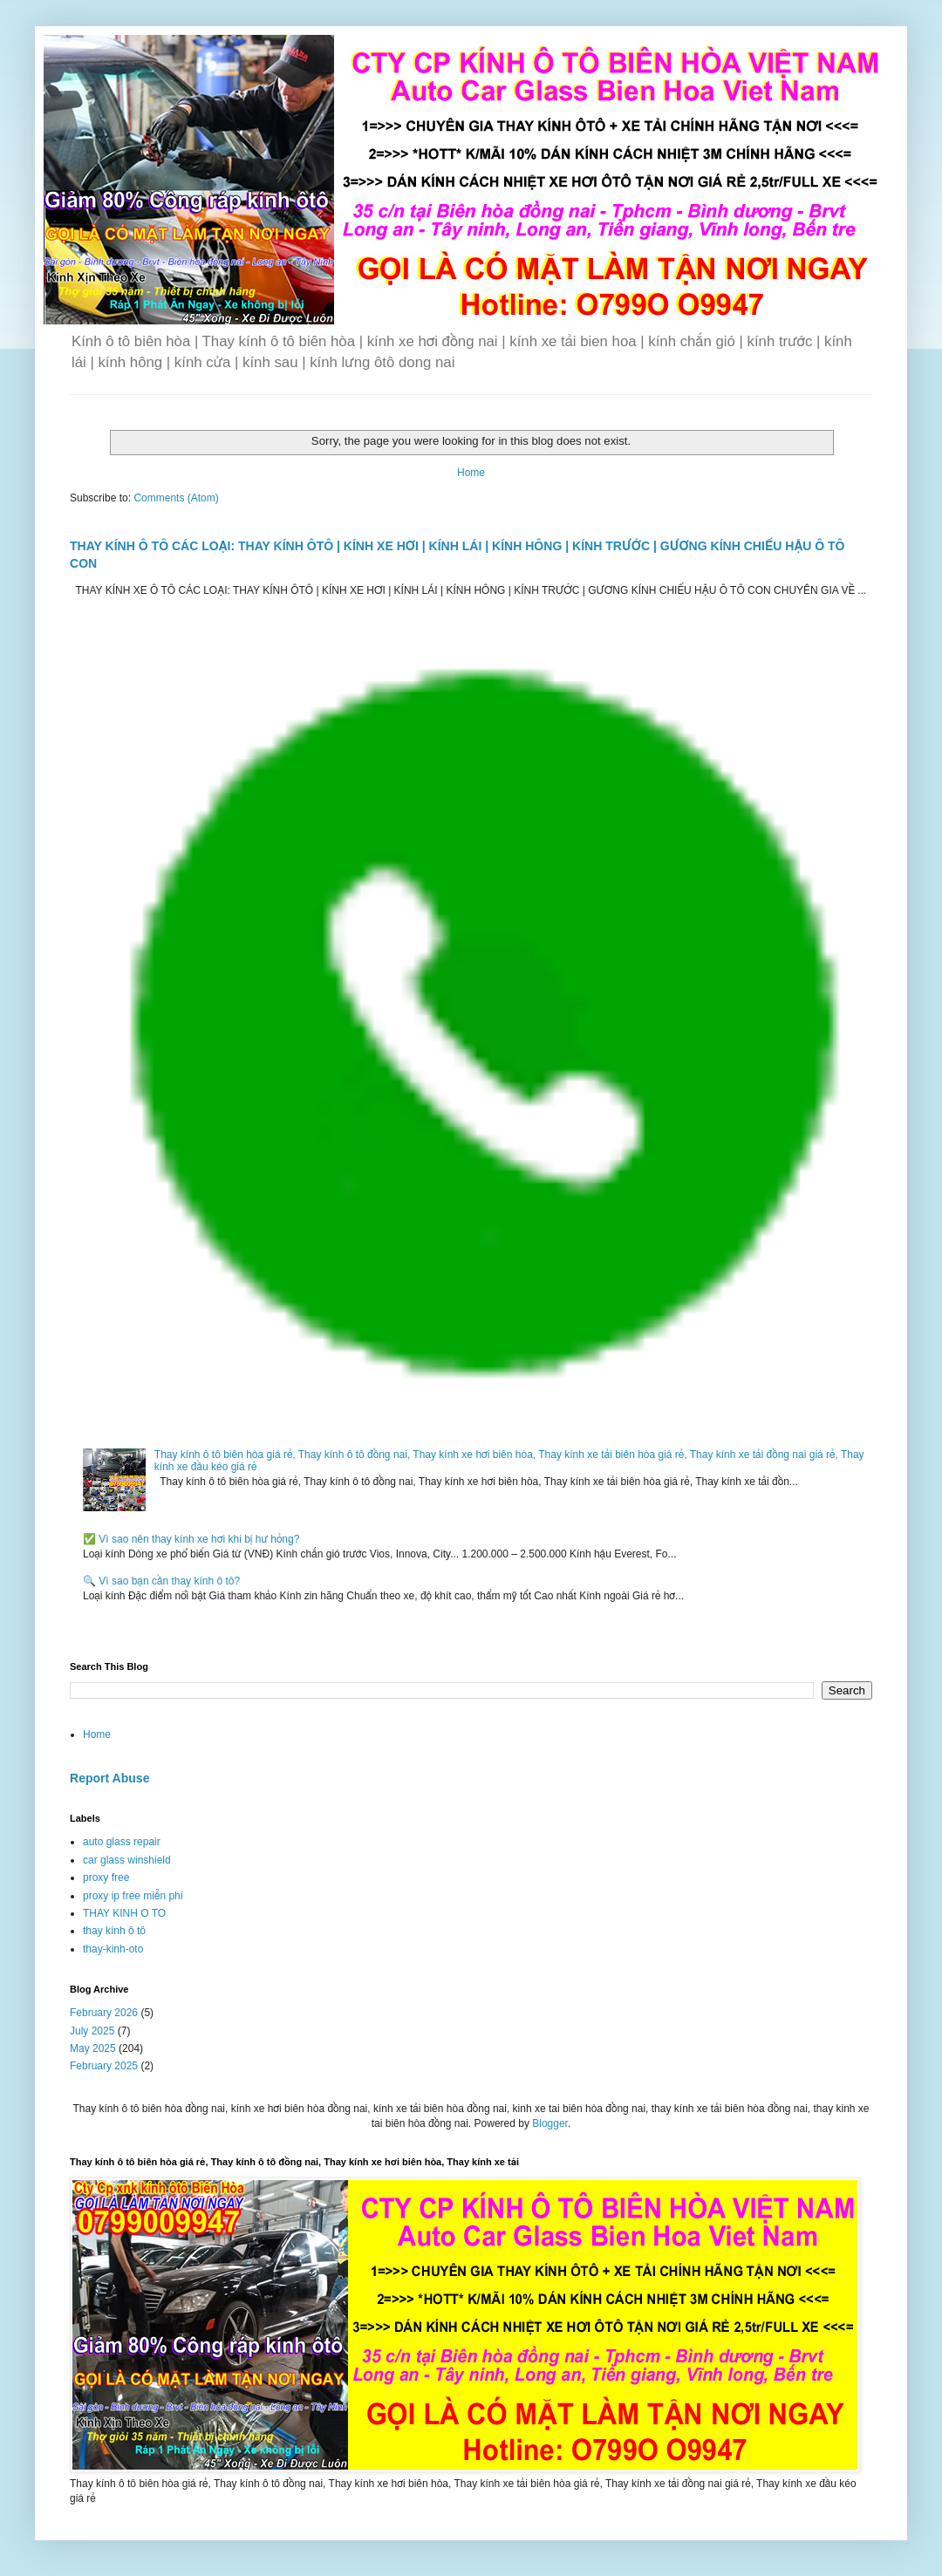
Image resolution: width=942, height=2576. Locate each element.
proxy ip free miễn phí (133, 1896)
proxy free (106, 1877)
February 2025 (104, 2066)
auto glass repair (121, 1842)
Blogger (550, 2123)
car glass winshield (127, 1860)
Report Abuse (109, 1778)
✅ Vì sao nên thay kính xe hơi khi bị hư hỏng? (191, 1539)
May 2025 (93, 2048)
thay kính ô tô (114, 1931)
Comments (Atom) (175, 498)
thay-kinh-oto (113, 1949)
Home (471, 473)
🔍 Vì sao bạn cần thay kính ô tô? (161, 1581)
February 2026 (104, 2013)
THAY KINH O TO (124, 1913)
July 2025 (92, 2031)
